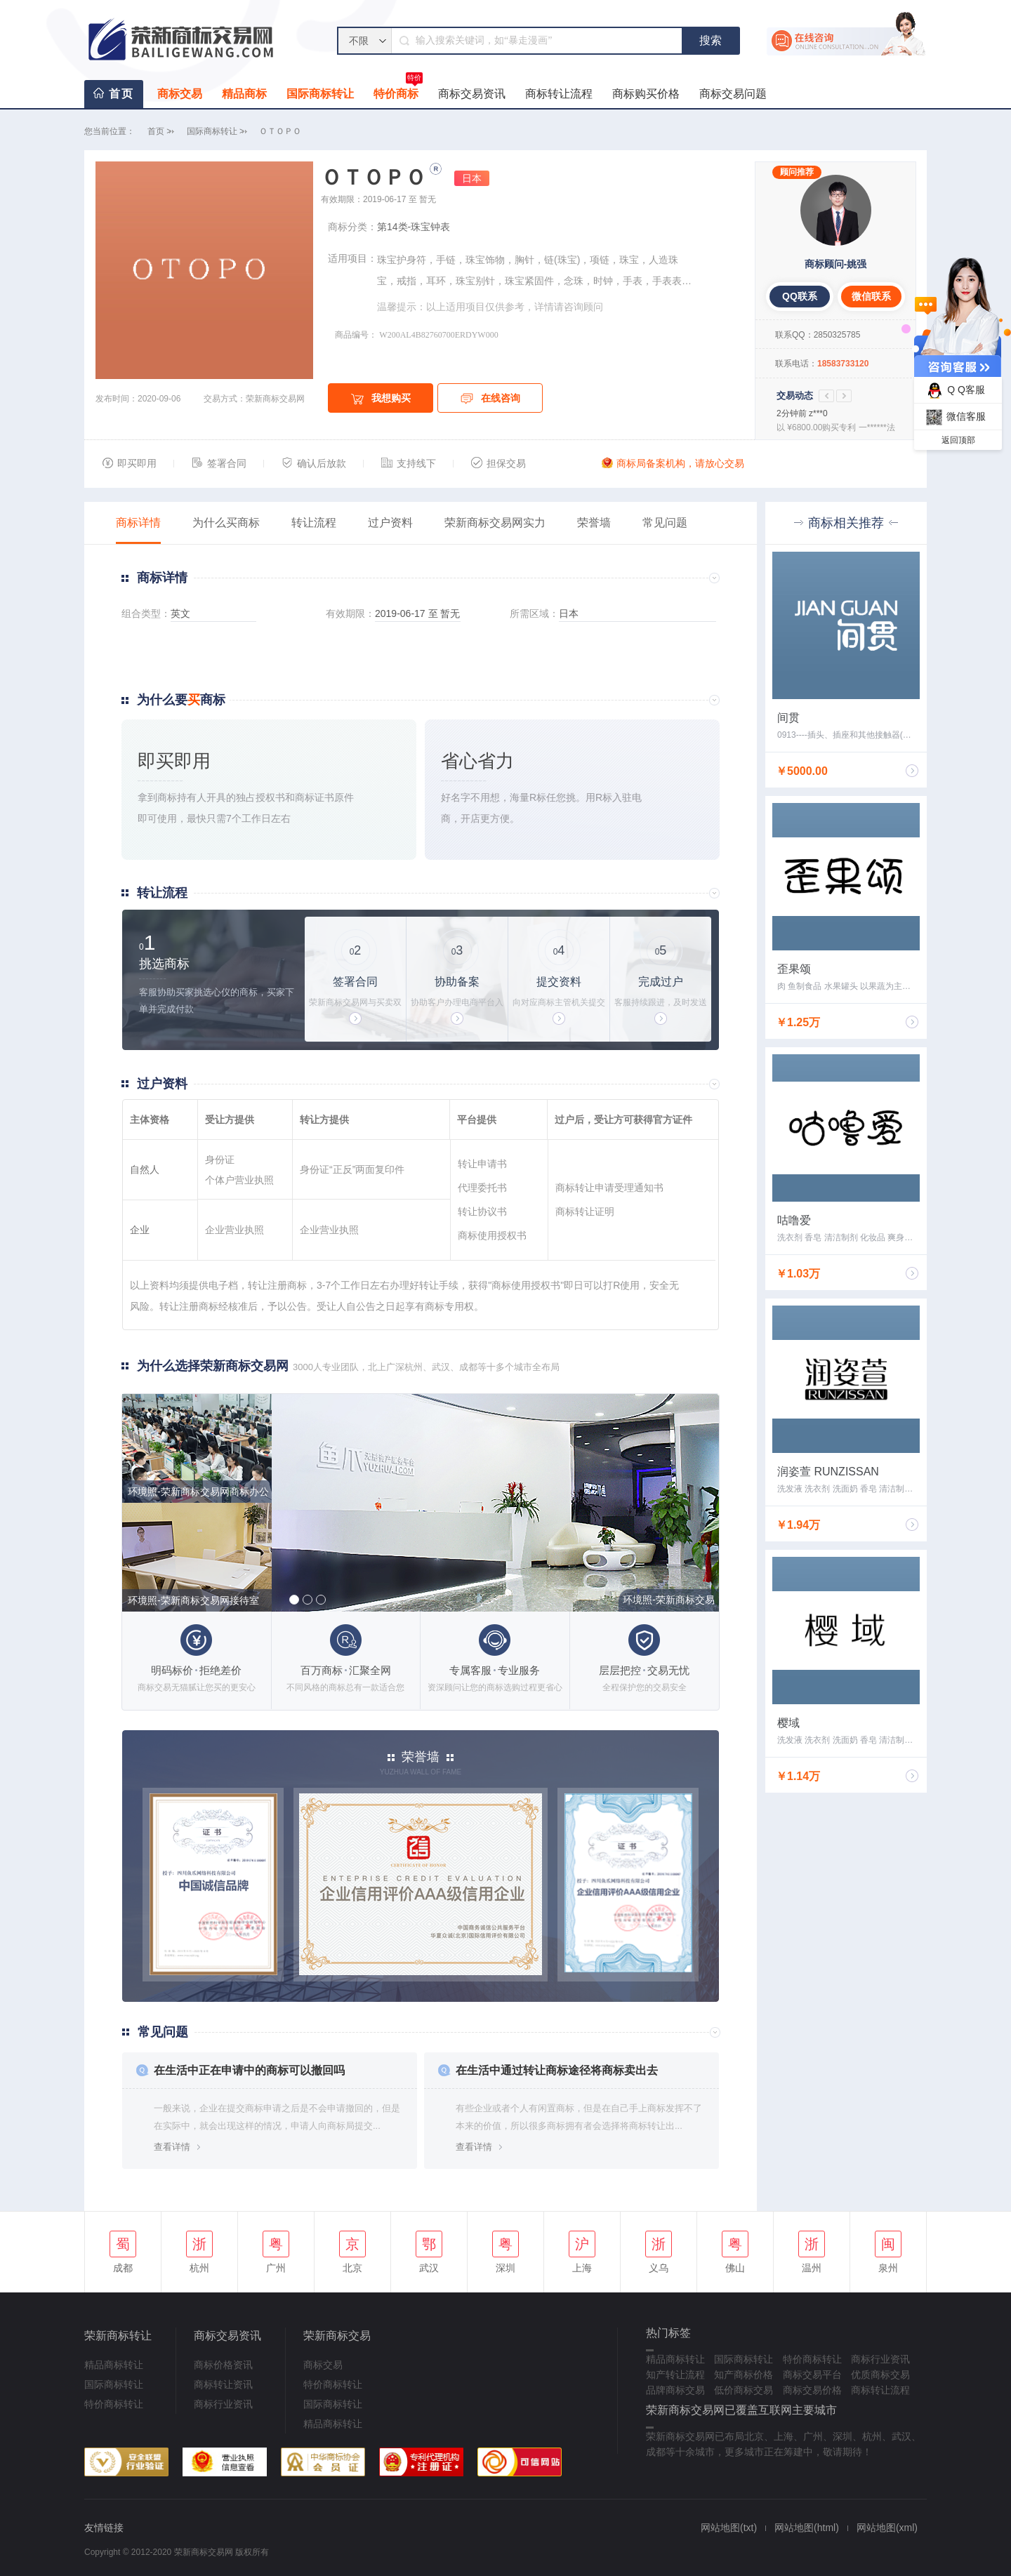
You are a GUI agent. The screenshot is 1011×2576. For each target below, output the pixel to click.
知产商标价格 (743, 2374)
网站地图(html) (806, 2527)
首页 (121, 94)
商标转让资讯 (223, 2384)
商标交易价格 (812, 2390)
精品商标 (244, 94)
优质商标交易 (880, 2374)
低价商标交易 (743, 2390)
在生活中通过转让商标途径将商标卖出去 (557, 2070)
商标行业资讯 (223, 2404)
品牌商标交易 (675, 2390)
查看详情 (172, 2147)
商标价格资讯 (223, 2364)
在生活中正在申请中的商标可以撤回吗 (249, 2070)
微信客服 (954, 417)
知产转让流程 (675, 2374)
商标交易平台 (812, 2374)
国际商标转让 (320, 94)
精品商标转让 (113, 2364)
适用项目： (352, 258)
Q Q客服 (954, 390)
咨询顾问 (583, 306)
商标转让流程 (559, 94)
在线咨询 (490, 399)
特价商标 (398, 90)
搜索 (710, 40)
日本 (472, 178)
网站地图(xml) (887, 2527)
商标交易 (179, 94)
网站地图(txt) (729, 2527)
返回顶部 (958, 440)
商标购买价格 (646, 94)
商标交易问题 (733, 94)
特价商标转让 (113, 2404)
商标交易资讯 (471, 94)
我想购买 (381, 399)
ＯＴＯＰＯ (280, 131)
